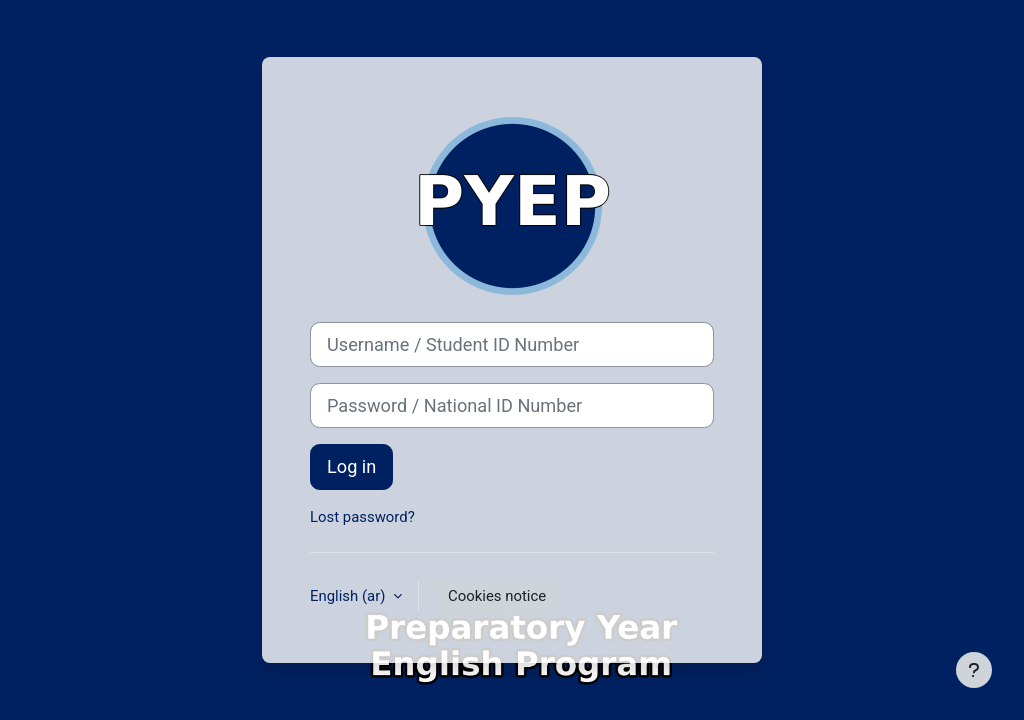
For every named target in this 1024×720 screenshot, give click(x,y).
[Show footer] (974, 670)
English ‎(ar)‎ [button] (349, 596)
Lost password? (362, 517)
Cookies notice (497, 596)
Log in (351, 466)
